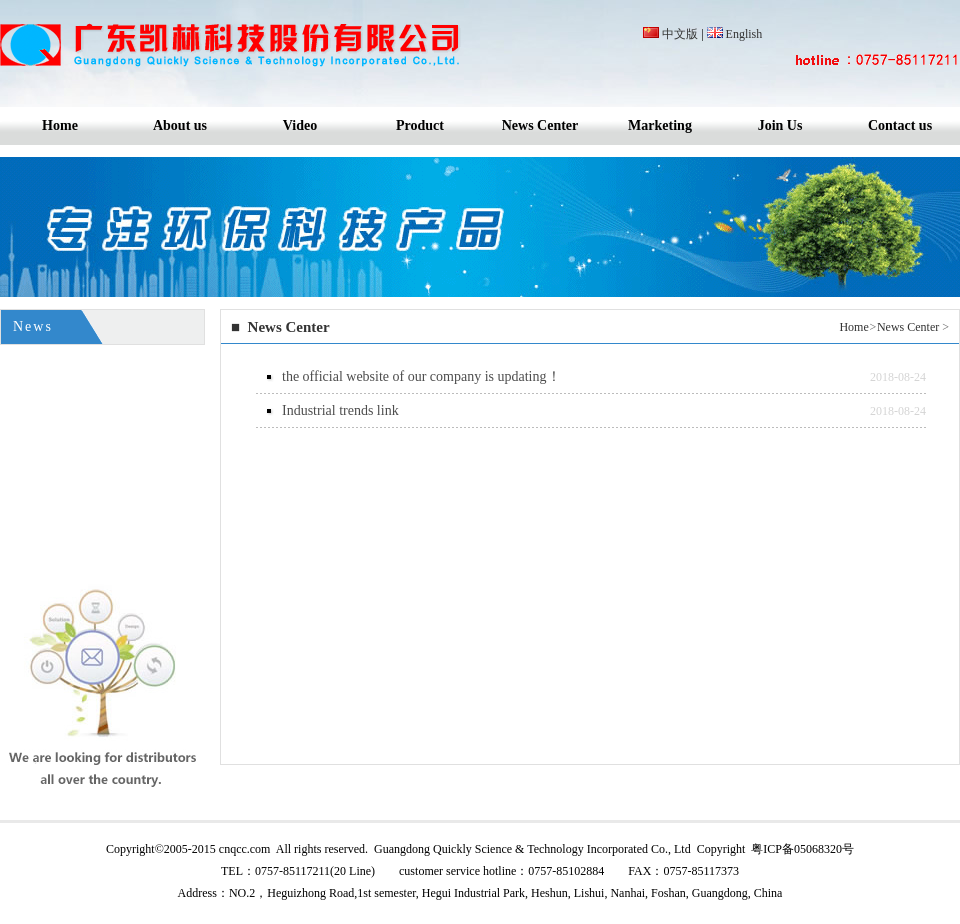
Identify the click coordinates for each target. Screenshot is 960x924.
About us (180, 125)
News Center (540, 125)
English (744, 34)
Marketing (660, 125)
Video (300, 125)
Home (60, 125)
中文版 (680, 34)
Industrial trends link (340, 410)
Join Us (780, 125)
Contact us (900, 125)
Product (420, 125)
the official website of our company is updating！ (421, 376)
